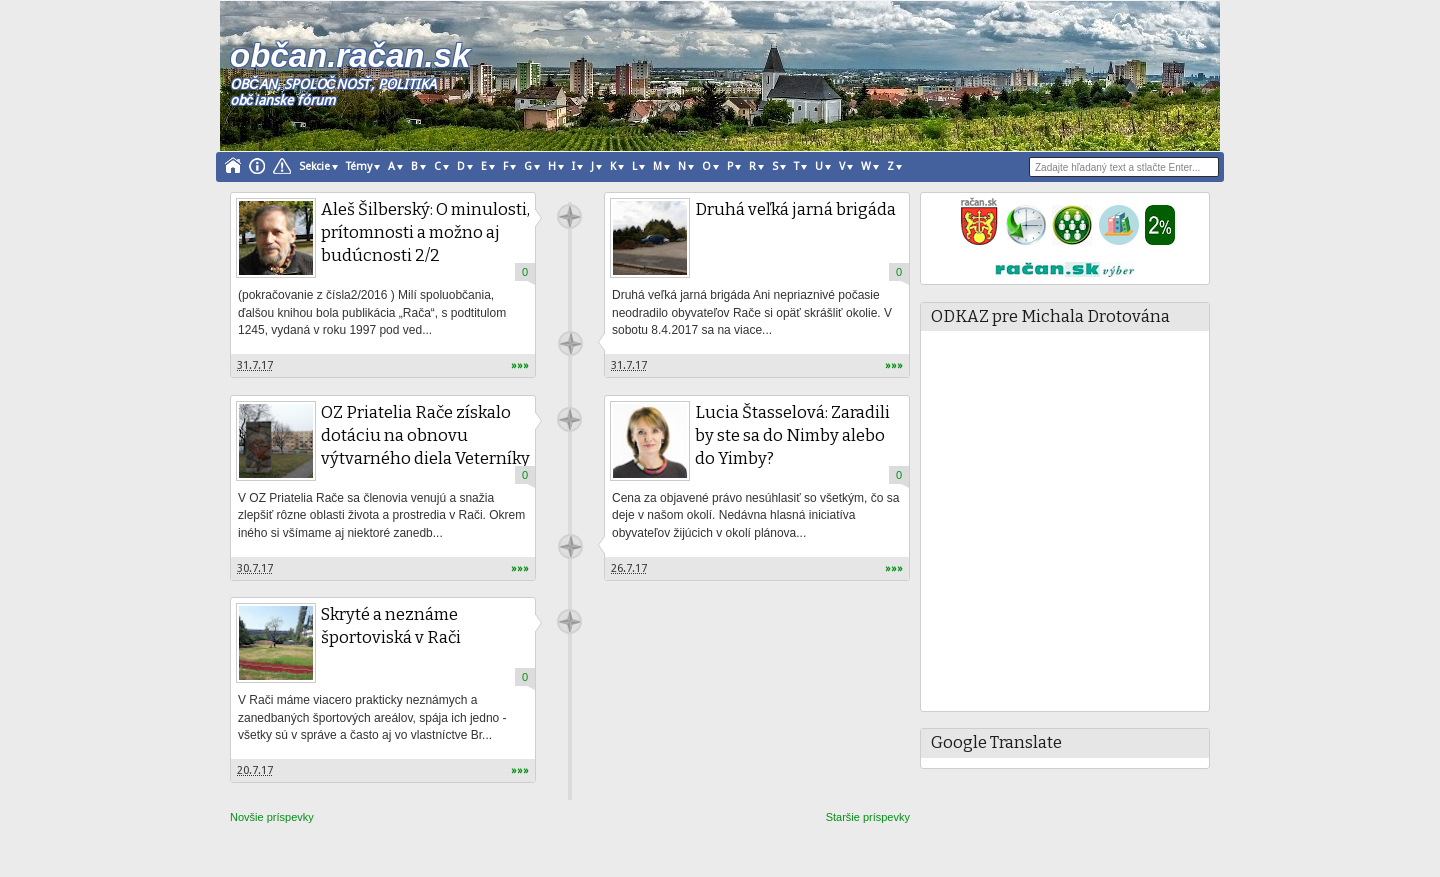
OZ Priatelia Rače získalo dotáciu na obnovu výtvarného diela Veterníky (425, 435)
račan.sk (569, 216)
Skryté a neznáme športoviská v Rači (391, 626)
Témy (359, 166)
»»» (520, 365)
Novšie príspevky (272, 817)
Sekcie (314, 166)
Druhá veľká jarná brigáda (795, 209)
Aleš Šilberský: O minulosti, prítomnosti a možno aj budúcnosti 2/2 (425, 232)
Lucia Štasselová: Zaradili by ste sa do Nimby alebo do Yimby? (792, 435)
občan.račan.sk (350, 55)
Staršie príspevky (868, 817)
